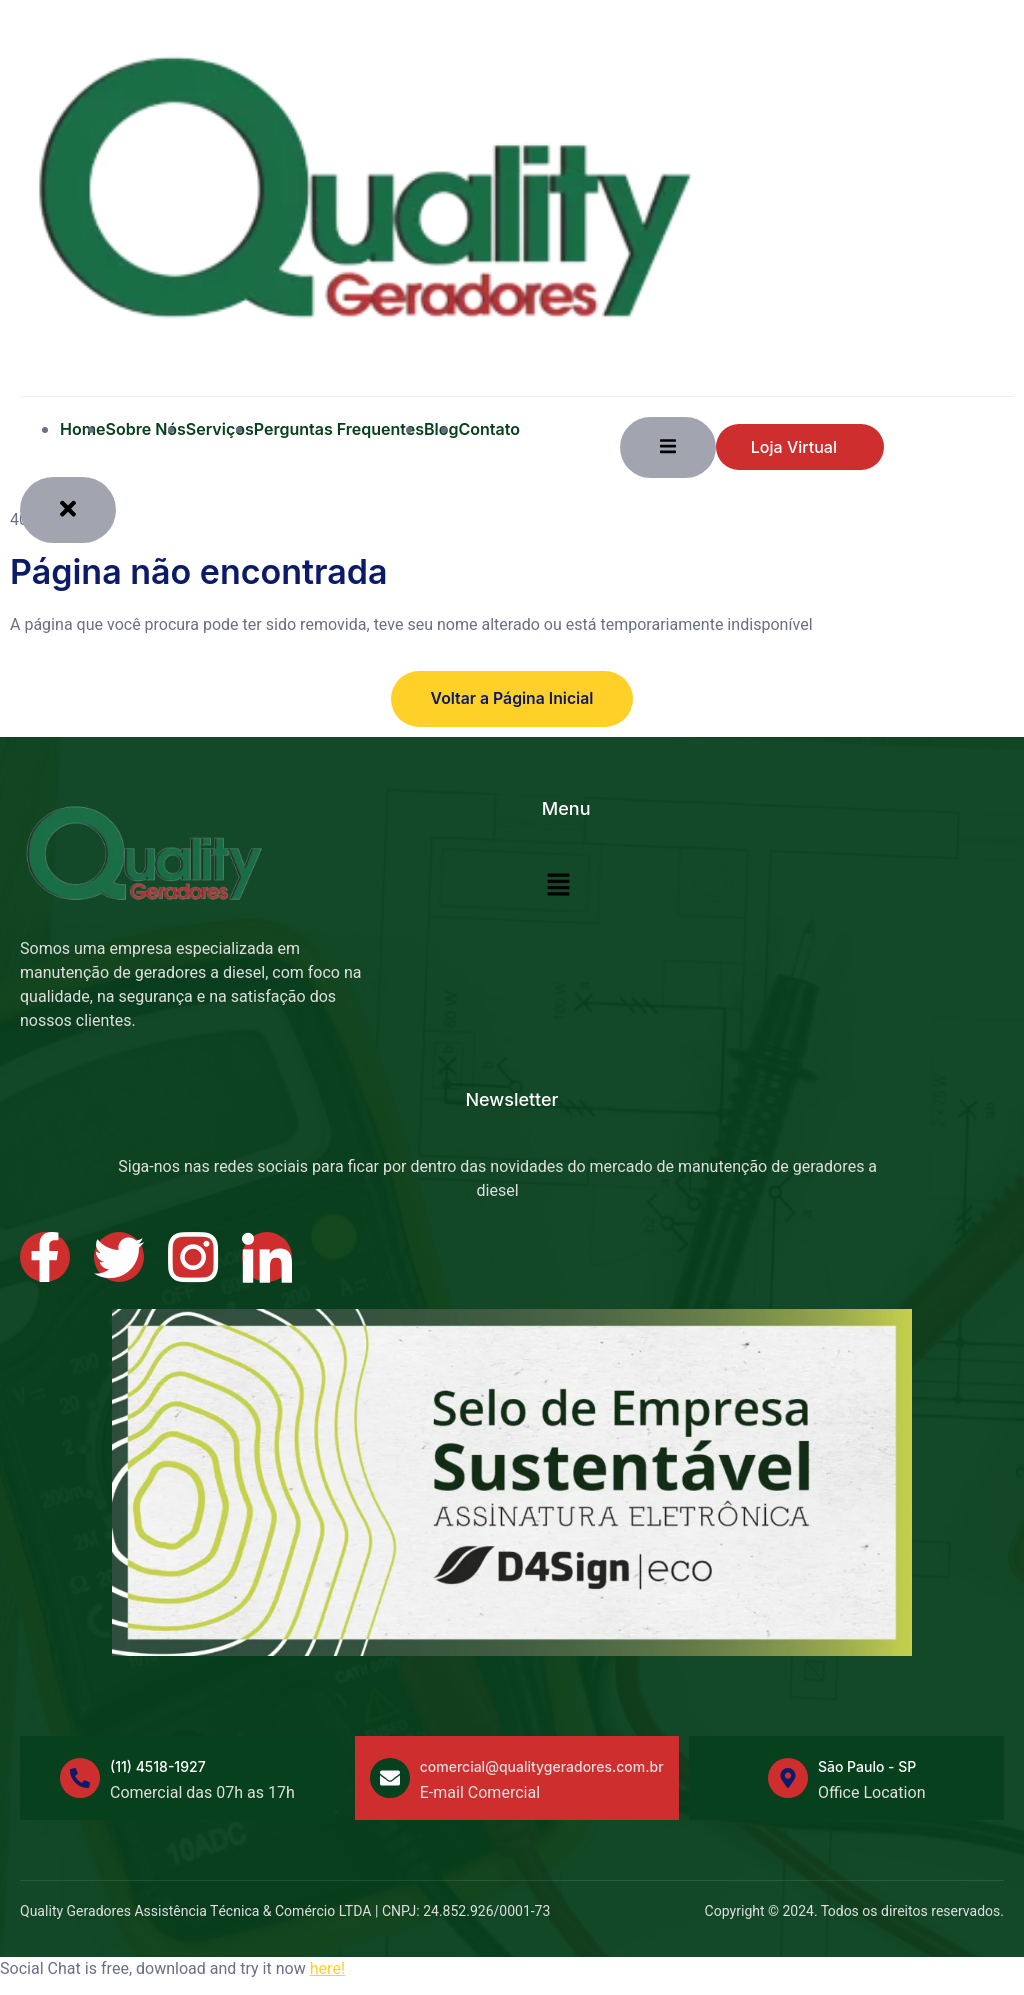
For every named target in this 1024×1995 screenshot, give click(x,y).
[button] (559, 886)
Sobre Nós (146, 429)
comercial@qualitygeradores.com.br (542, 1766)
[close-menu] (68, 509)
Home (83, 429)
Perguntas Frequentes (339, 429)
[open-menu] (668, 447)
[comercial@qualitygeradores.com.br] (390, 1778)
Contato (489, 429)
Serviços (220, 429)
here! (327, 1968)
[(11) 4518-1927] (80, 1778)
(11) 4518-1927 (158, 1766)
